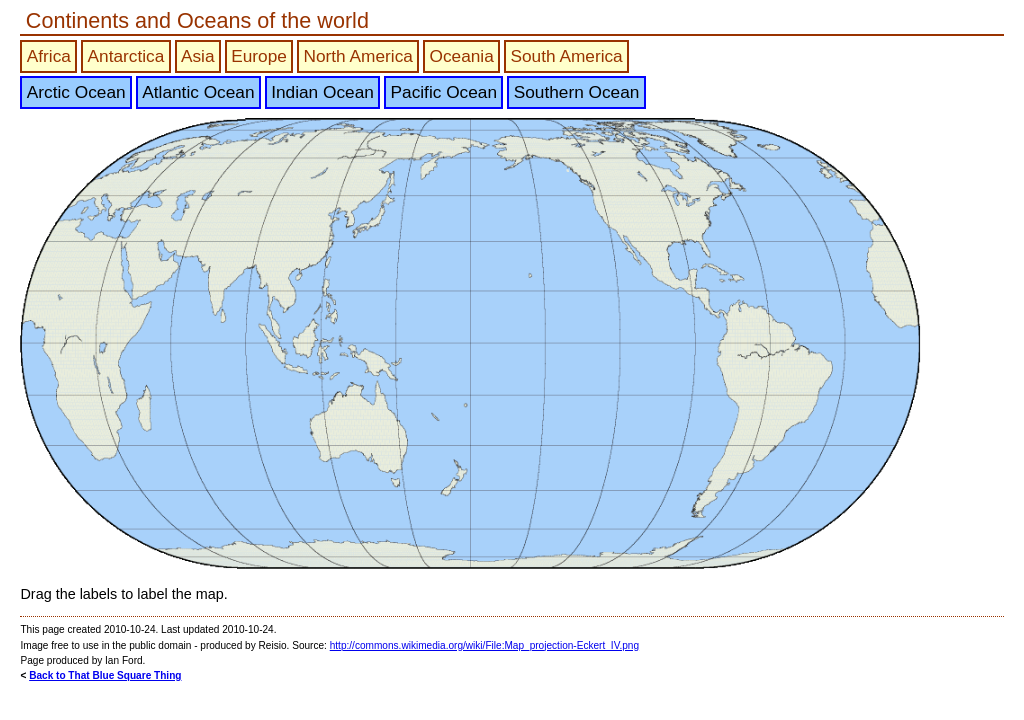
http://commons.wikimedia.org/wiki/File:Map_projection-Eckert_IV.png (484, 645)
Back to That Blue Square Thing (105, 675)
